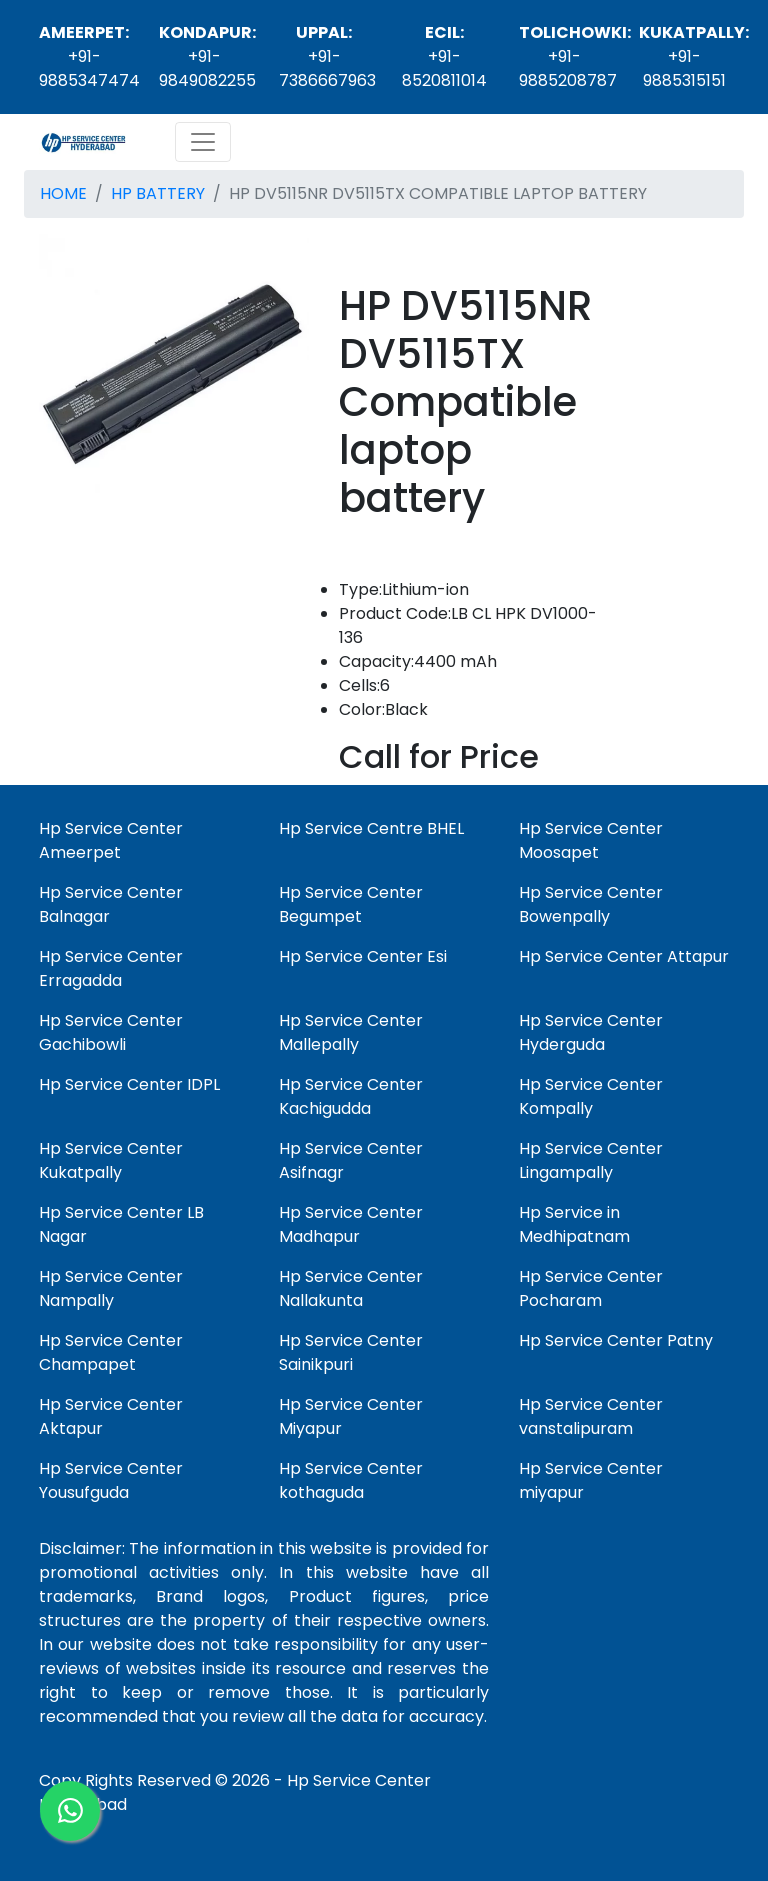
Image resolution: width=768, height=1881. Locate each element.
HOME (63, 193)
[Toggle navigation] (203, 142)
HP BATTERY (158, 193)
